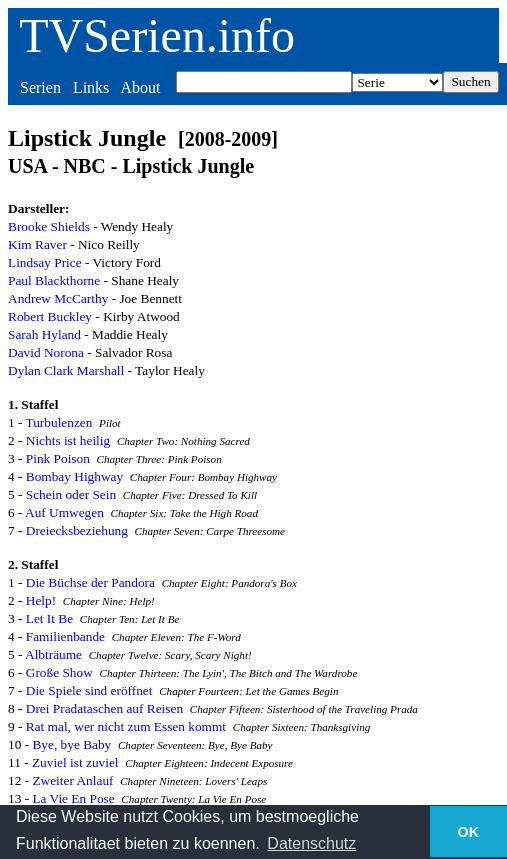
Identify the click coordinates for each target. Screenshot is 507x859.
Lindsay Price (45, 262)
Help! (41, 600)
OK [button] (469, 832)
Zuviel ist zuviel (75, 762)
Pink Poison (58, 458)
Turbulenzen (59, 422)
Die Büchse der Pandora (90, 582)
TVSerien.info (157, 35)
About (140, 87)
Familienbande (65, 636)
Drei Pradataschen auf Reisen (104, 708)
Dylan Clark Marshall (66, 370)
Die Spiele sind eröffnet (89, 690)
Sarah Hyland (44, 334)
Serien (40, 87)
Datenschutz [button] (311, 843)
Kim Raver (37, 244)
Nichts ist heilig (68, 440)
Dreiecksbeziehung (77, 530)
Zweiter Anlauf (72, 780)
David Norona (46, 352)
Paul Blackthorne (54, 280)
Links (91, 87)
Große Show (59, 672)
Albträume (53, 654)
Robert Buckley (50, 316)
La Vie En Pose (73, 798)
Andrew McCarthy (58, 298)
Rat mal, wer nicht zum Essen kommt (126, 726)
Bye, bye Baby (71, 744)
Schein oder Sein (71, 494)
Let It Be (49, 618)
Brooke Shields (49, 226)
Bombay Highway (74, 476)
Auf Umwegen (64, 512)
